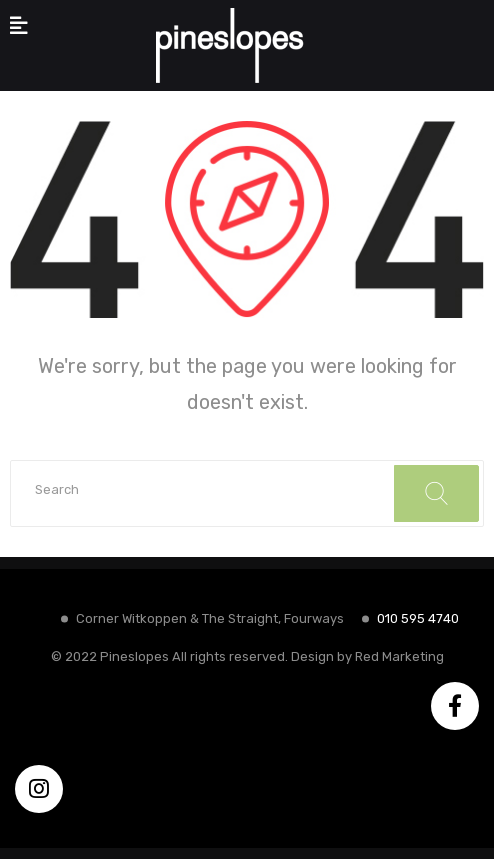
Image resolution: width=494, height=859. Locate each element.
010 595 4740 (418, 618)
